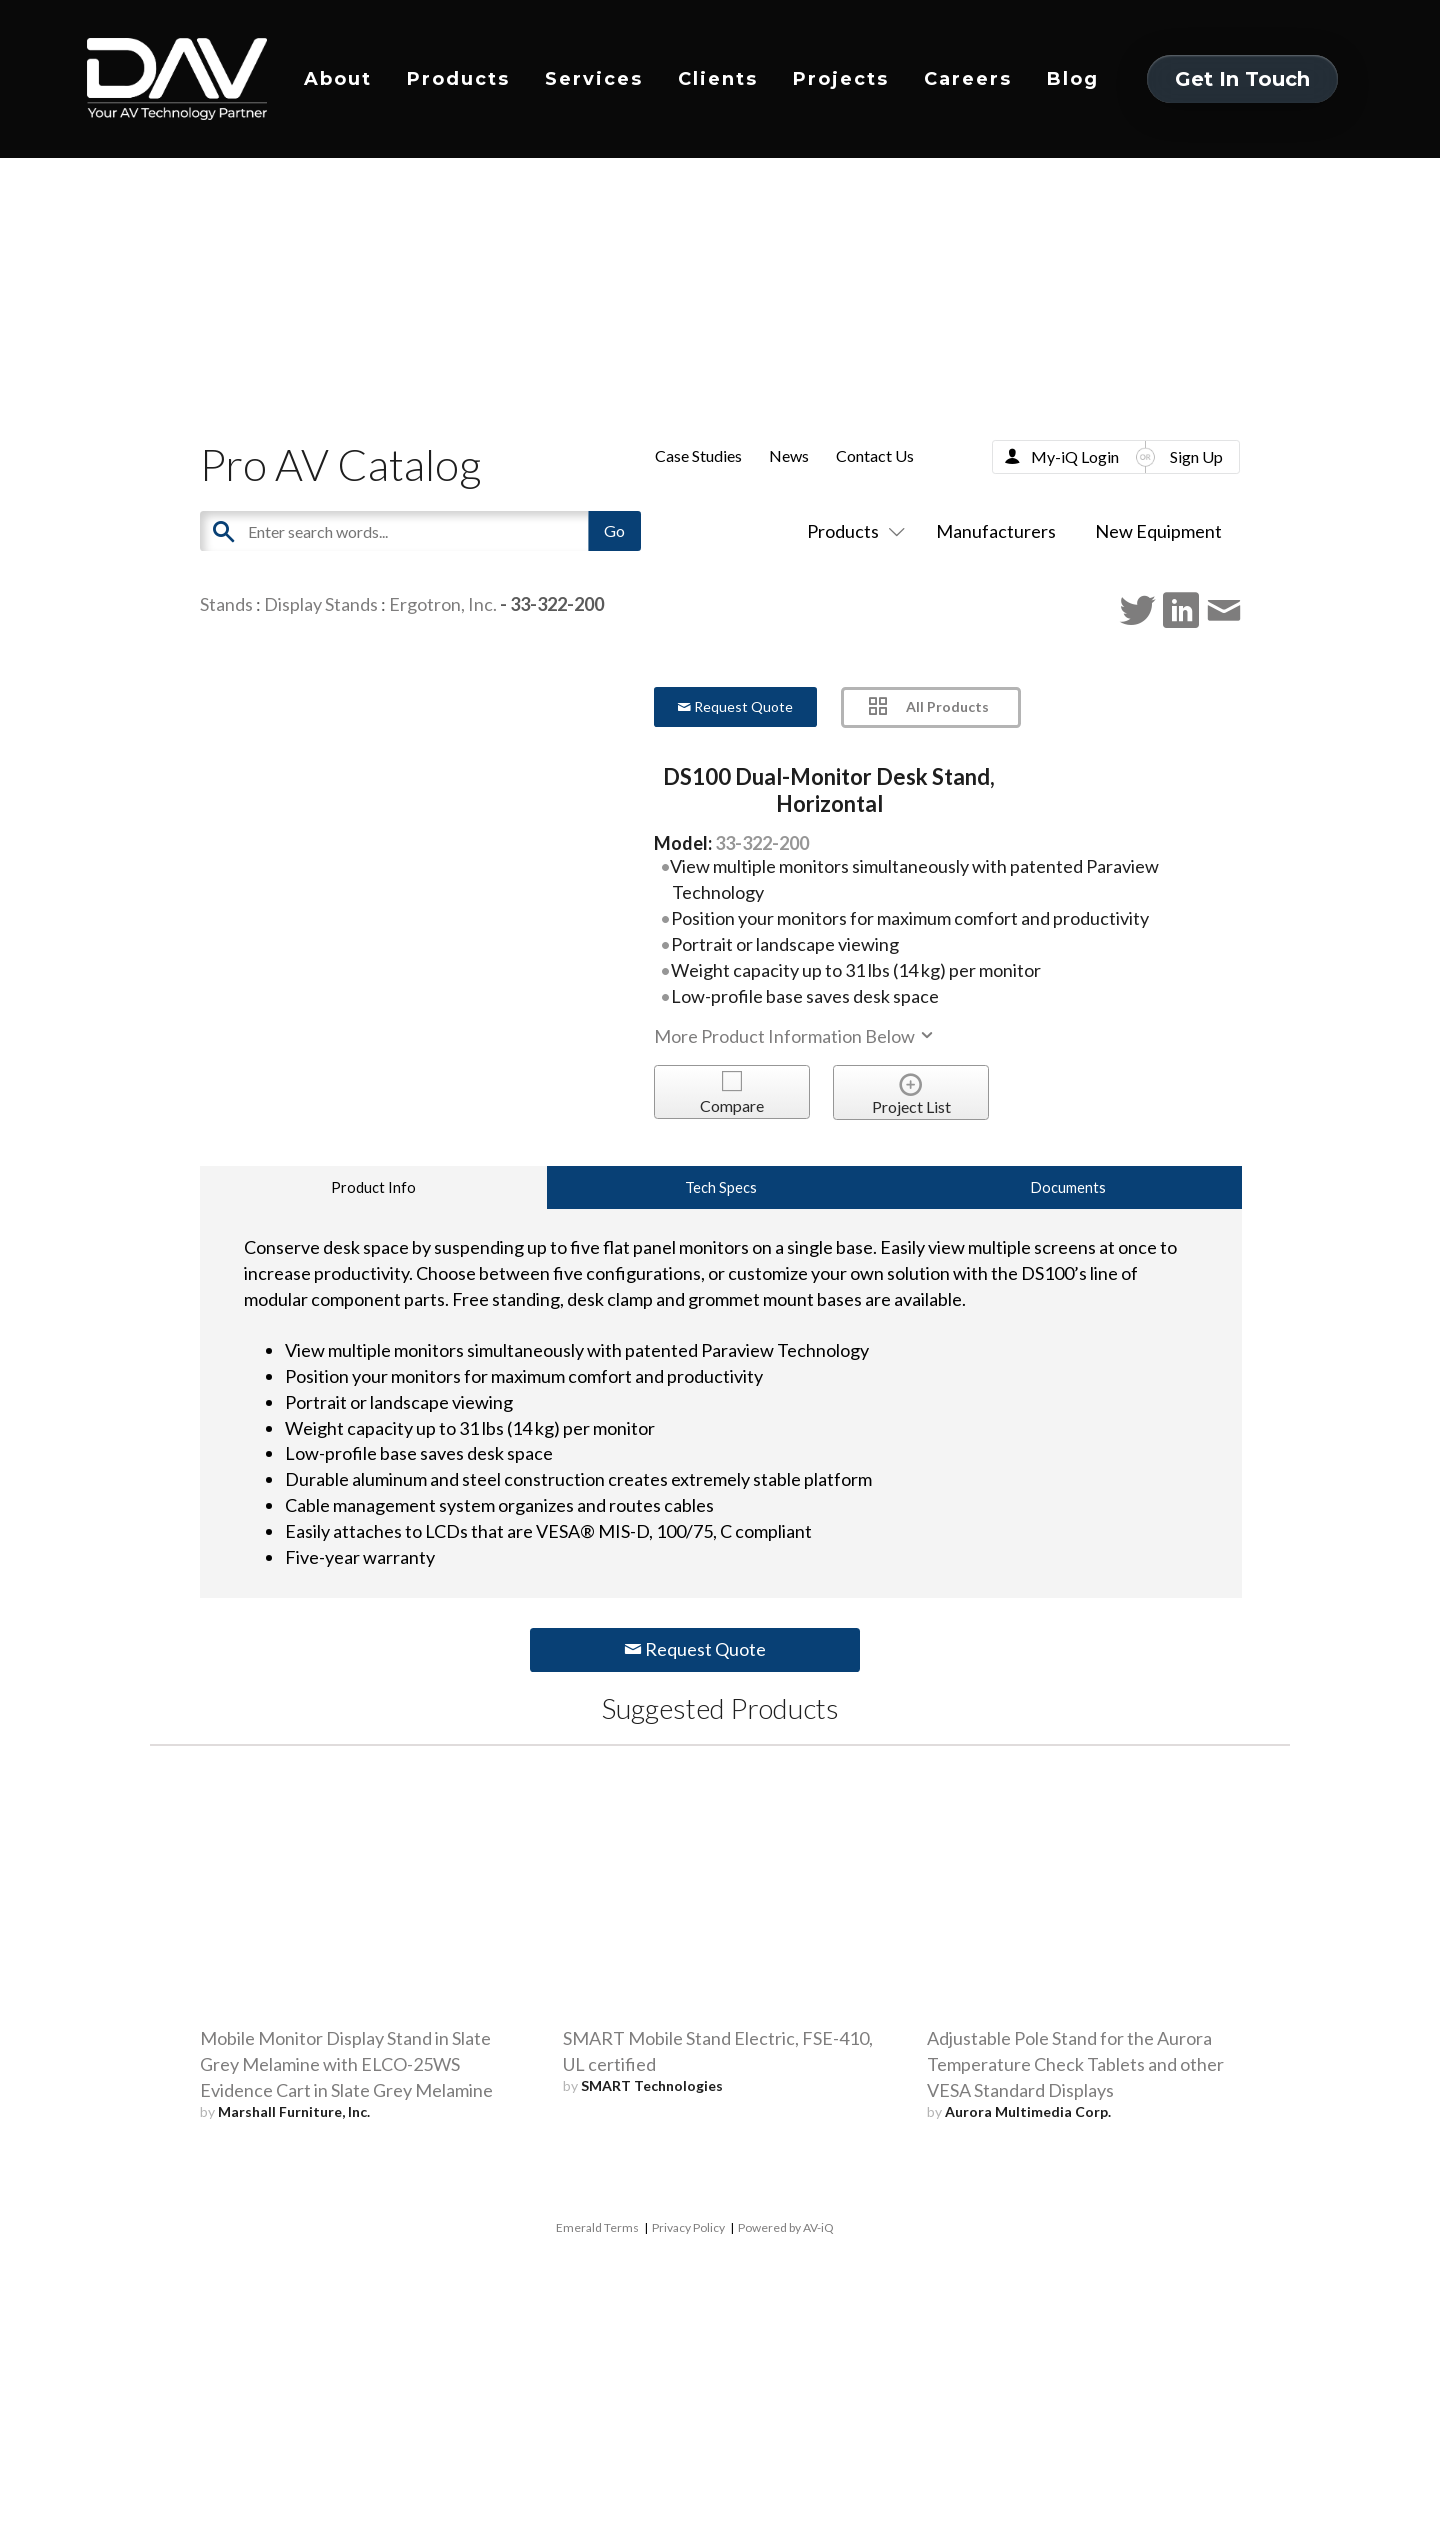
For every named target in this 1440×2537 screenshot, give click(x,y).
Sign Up (1196, 456)
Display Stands (321, 604)
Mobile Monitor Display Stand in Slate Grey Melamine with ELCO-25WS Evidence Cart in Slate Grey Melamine (346, 2064)
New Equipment (1158, 531)
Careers (968, 79)
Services (594, 79)
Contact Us (875, 455)
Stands (226, 604)
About (338, 79)
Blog (1073, 79)
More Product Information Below (795, 1036)
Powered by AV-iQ (786, 2227)
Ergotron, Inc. (443, 604)
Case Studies (698, 455)
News (789, 455)
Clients (718, 79)
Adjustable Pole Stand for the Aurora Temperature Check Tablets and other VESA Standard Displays (1075, 2064)
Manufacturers (996, 531)
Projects (841, 79)
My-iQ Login (1075, 456)
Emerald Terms (597, 2227)
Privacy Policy (688, 2227)
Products (458, 79)
